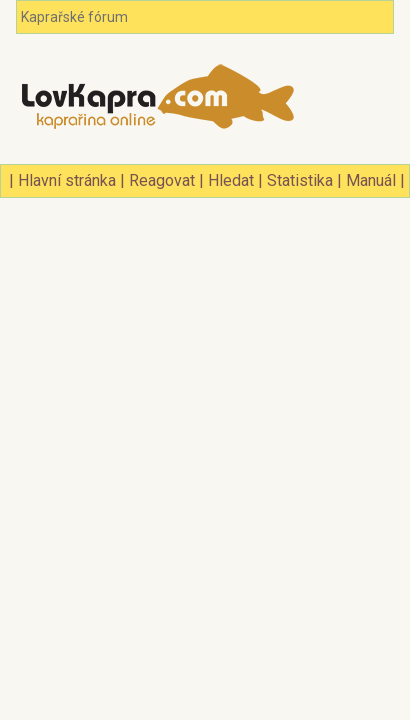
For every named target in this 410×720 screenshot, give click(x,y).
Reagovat (162, 180)
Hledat (231, 180)
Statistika (300, 180)
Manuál (371, 180)
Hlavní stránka (67, 180)
